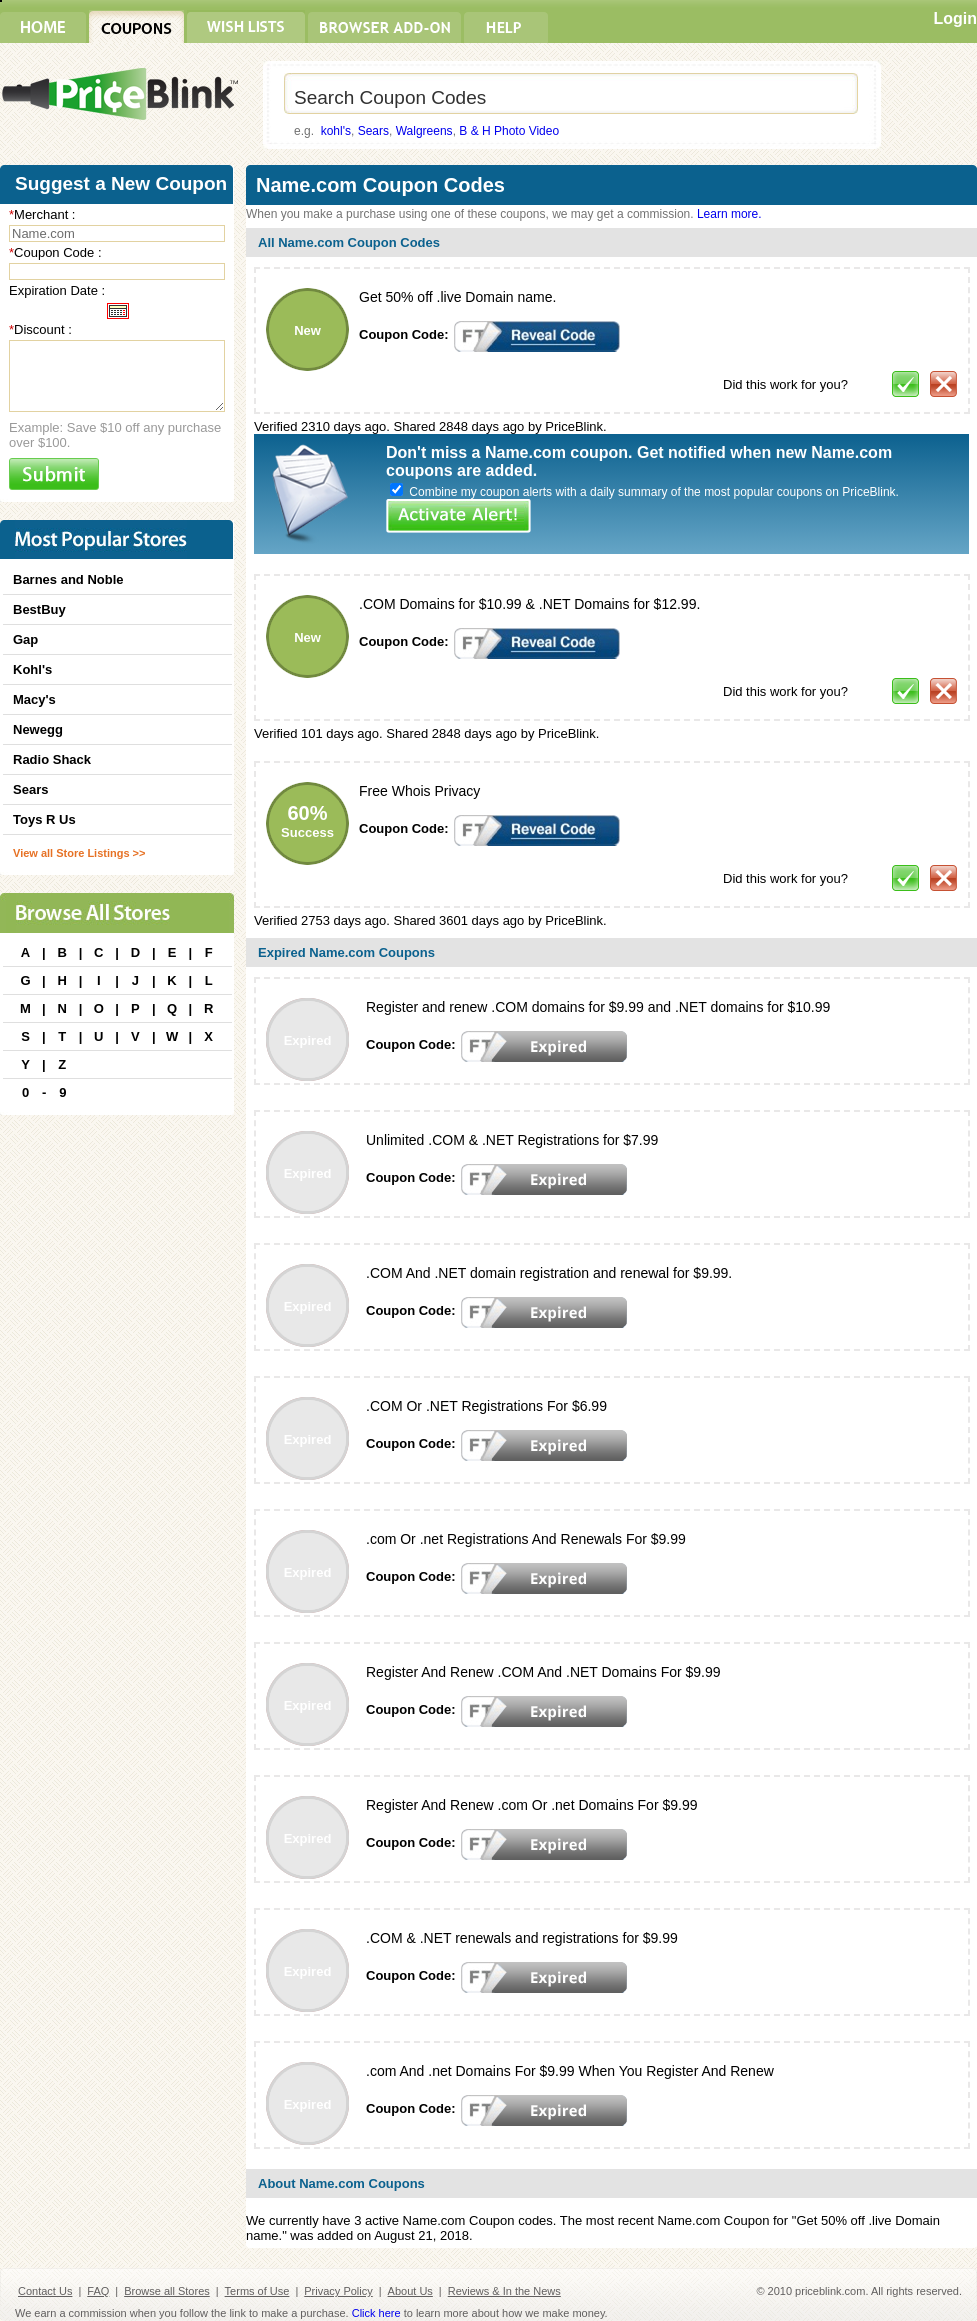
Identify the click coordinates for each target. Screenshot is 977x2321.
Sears (373, 131)
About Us (410, 2291)
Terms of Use (257, 2291)
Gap (25, 639)
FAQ (98, 2291)
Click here (376, 2313)
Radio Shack (52, 759)
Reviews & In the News (504, 2291)
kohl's (336, 131)
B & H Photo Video (509, 131)
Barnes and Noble (68, 579)
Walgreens (424, 131)
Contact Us (45, 2291)
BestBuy (39, 609)
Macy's (34, 699)
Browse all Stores (167, 2291)
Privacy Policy (338, 2291)
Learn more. (729, 214)
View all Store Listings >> (79, 853)
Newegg (38, 729)
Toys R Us (44, 819)
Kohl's (32, 669)
